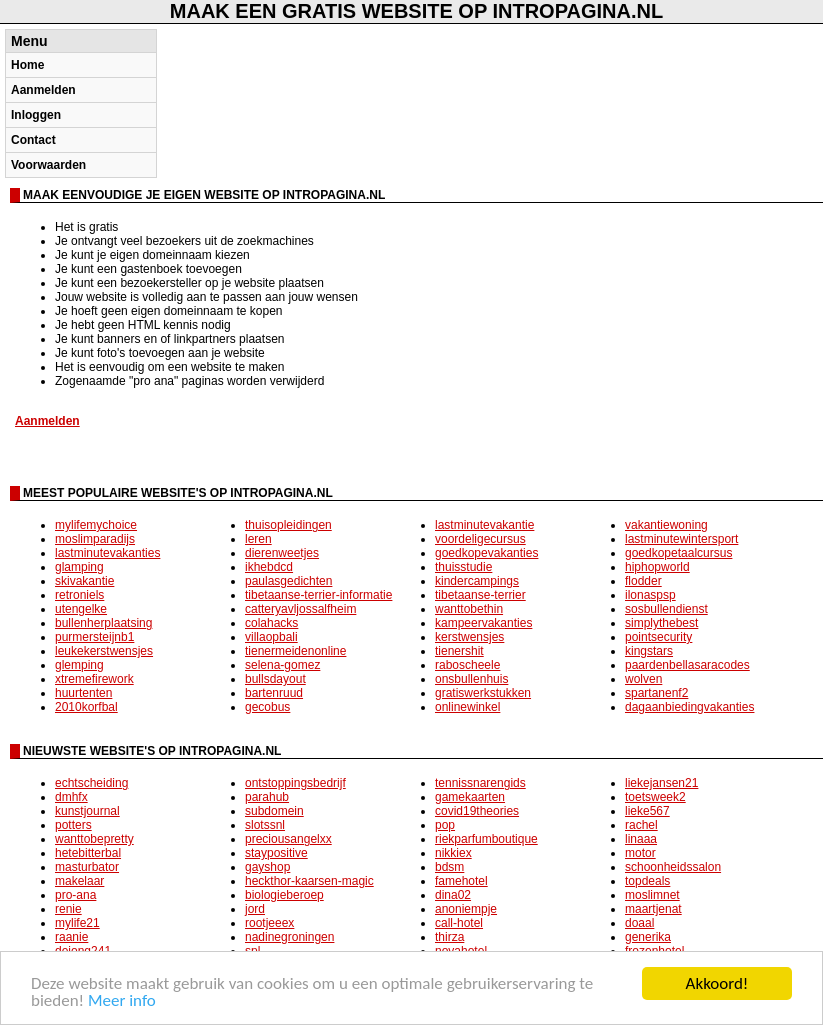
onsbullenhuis (471, 679)
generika (648, 937)
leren (258, 539)
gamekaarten (470, 797)
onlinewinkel (467, 707)
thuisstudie (463, 567)
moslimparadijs (95, 539)
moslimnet (652, 895)
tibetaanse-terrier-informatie (318, 595)
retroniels (79, 595)
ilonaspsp (650, 595)
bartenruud (274, 693)
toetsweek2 (655, 797)
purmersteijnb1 (94, 637)
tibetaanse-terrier (480, 595)
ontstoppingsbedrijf (295, 783)
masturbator (87, 867)
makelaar (79, 881)
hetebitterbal (88, 853)
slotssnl (265, 825)
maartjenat (653, 909)
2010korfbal (86, 707)
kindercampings (477, 581)
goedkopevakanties (486, 553)
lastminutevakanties (107, 553)
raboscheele (467, 665)
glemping (79, 665)
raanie (71, 937)
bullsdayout (275, 679)
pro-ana (75, 895)
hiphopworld (657, 567)
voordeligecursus (480, 539)
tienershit (459, 651)
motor (640, 853)
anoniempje (466, 909)
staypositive (276, 853)
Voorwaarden (48, 165)
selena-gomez (282, 665)
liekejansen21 (661, 783)
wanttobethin (469, 609)
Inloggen (36, 115)
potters (73, 825)
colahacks (271, 623)
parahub (267, 797)
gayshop (267, 867)
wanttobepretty (94, 839)
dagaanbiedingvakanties (689, 707)
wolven (643, 679)
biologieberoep (284, 895)
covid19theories (477, 811)
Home (27, 65)
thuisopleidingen (288, 525)
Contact (33, 140)
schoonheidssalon (673, 867)
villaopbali (271, 637)
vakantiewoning (666, 525)
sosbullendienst (666, 609)
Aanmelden (43, 90)
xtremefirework (94, 679)
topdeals (647, 881)
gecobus (267, 707)
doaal (639, 923)
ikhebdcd (269, 567)
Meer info (122, 1001)
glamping (79, 567)
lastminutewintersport (681, 539)
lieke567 (647, 811)
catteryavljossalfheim (300, 609)
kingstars (649, 651)
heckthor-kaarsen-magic (309, 881)
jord (255, 909)
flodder (643, 581)
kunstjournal (87, 811)
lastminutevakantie (484, 525)
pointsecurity (658, 637)
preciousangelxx (288, 839)
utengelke (81, 609)
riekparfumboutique (486, 839)
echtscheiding (91, 783)
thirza (449, 937)
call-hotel (459, 923)
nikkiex (453, 853)
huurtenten (83, 693)
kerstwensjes (469, 637)
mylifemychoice (96, 525)
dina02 (453, 895)
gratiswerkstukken (483, 693)
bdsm (449, 867)
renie (68, 909)
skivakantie (84, 581)
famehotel (461, 881)
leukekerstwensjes (104, 651)
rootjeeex (269, 923)
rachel (641, 825)
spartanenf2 (656, 693)
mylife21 (77, 923)
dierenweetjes (282, 553)
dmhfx (71, 797)
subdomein (274, 811)
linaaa (641, 839)
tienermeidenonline (295, 651)
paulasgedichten (288, 581)
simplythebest (661, 623)
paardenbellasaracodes (687, 665)
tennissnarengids (480, 783)
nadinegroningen (289, 937)
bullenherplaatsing (103, 623)
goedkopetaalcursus (678, 553)
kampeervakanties (483, 623)
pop (445, 825)
